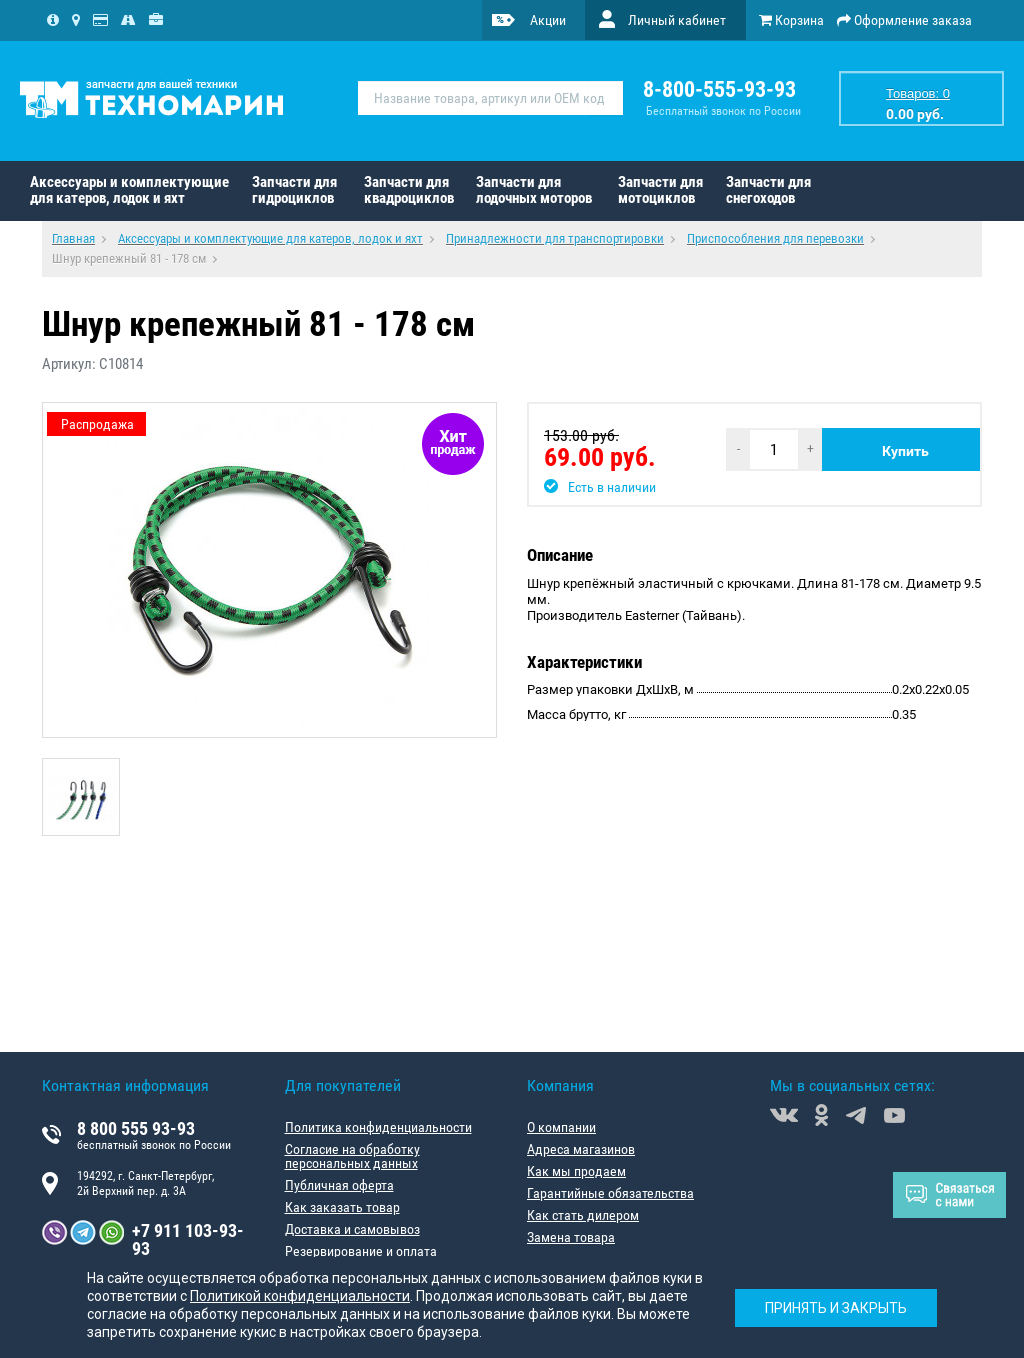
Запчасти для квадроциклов (409, 190)
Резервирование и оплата (361, 1251)
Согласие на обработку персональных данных (352, 1156)
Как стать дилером (583, 1215)
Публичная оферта (339, 1185)
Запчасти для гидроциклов (294, 190)
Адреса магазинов (581, 1149)
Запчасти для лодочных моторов (534, 190)
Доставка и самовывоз (352, 1229)
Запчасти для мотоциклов (660, 190)
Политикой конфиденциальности (300, 1296)
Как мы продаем (576, 1171)
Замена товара (571, 1237)
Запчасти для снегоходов (768, 190)
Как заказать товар (342, 1207)
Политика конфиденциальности (378, 1127)
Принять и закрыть (836, 1308)
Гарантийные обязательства (610, 1193)
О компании (561, 1127)
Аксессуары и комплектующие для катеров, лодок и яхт (129, 190)
